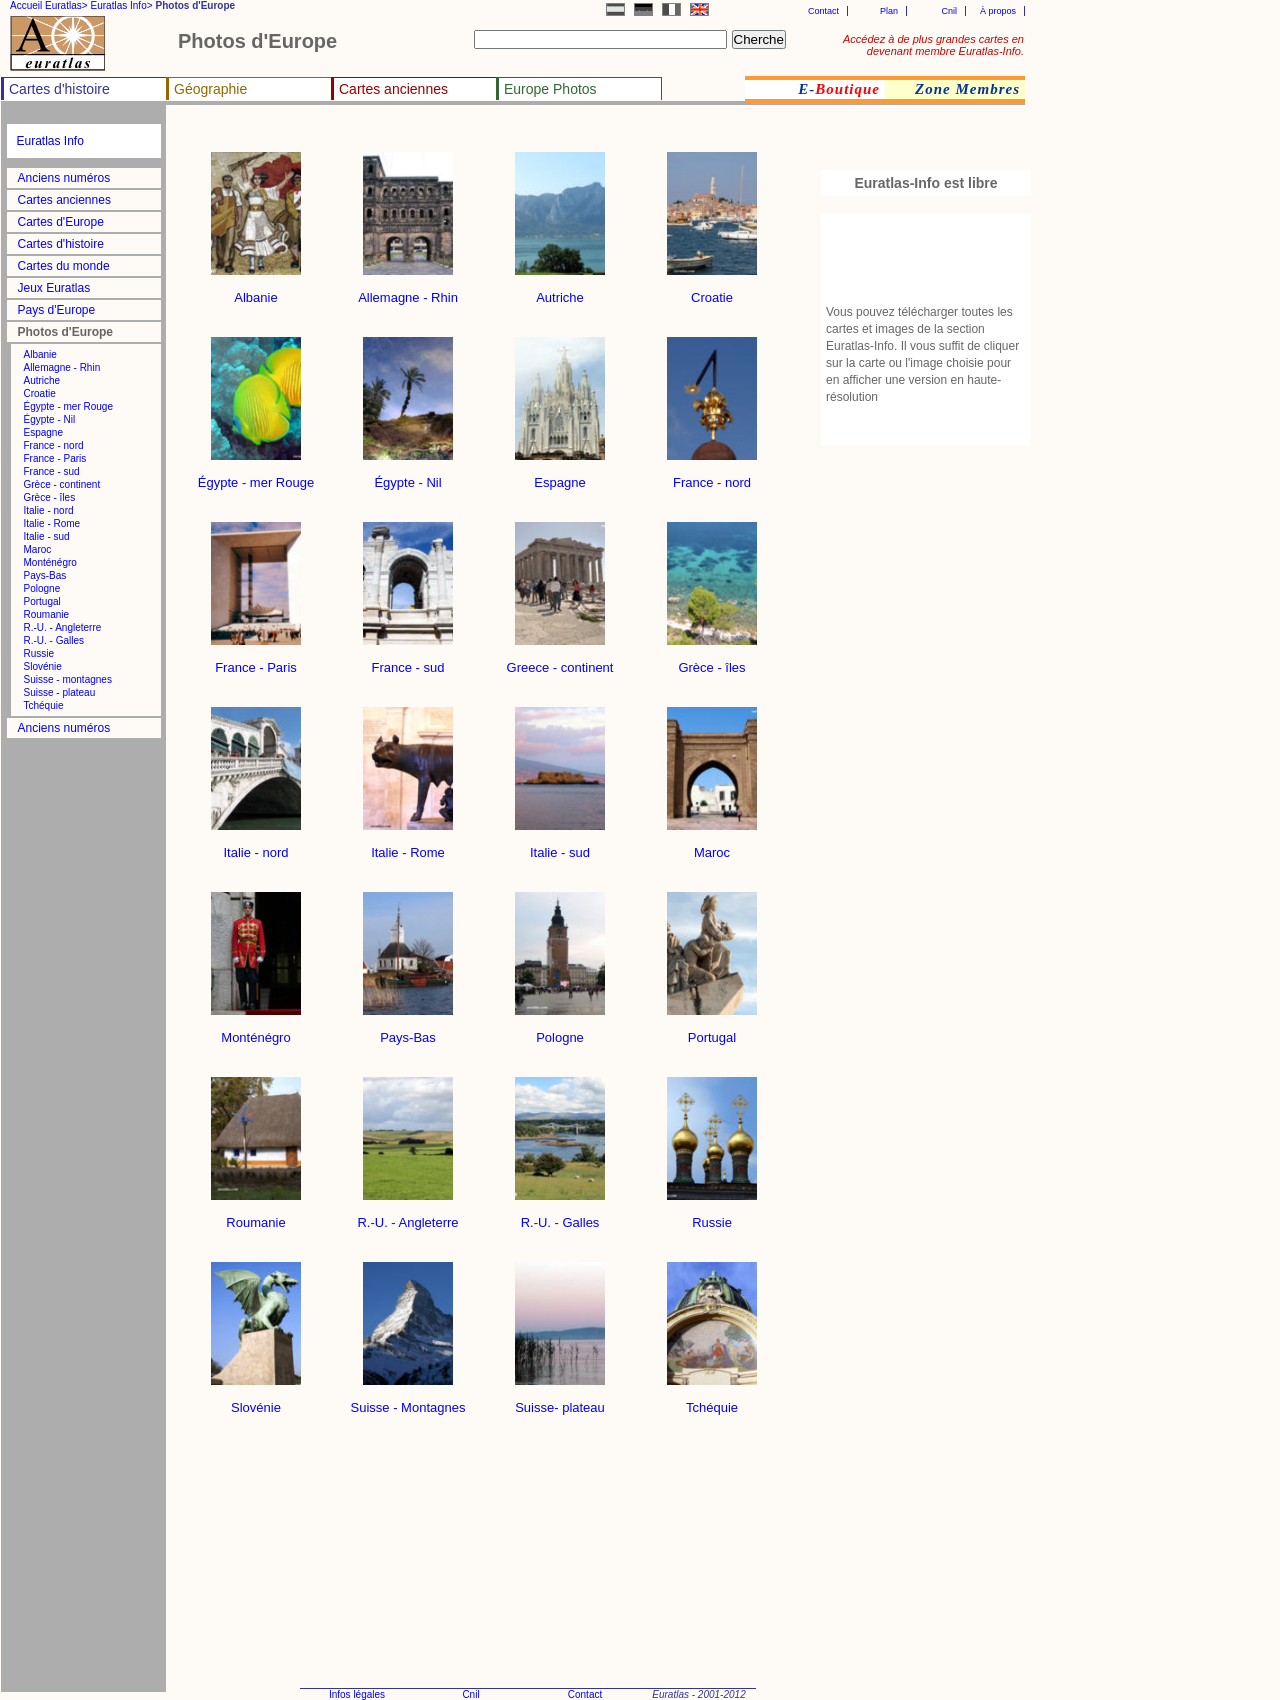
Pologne (42, 588)
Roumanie (47, 614)
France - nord (54, 445)
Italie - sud (47, 536)
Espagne (43, 432)
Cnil (949, 11)
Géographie (210, 89)
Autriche (42, 380)
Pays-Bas (45, 575)
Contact (823, 11)
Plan (889, 11)
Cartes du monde (64, 266)
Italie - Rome (52, 523)
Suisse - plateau (60, 692)
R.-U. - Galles (54, 640)
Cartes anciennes (393, 89)
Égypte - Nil (50, 419)
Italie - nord (49, 510)
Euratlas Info (50, 141)
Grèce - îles (50, 497)
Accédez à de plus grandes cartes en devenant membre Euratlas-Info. (933, 45)
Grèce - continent (62, 484)
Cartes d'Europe (61, 222)
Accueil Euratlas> (49, 5)
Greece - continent (560, 661)
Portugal (42, 601)
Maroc (38, 549)
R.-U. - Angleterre (63, 627)
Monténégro (50, 562)
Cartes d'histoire (59, 89)
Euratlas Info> (122, 5)
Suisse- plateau (560, 1401)
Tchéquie (44, 705)
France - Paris (55, 458)
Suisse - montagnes (68, 679)
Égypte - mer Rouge (69, 406)
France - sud (52, 471)
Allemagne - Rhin (62, 367)
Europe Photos (550, 89)
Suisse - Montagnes (408, 1401)
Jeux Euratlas (54, 288)
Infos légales (357, 1694)
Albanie (40, 354)
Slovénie (43, 666)
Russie (39, 653)
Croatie (40, 393)
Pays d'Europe (57, 310)
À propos (998, 11)
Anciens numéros (64, 178)
